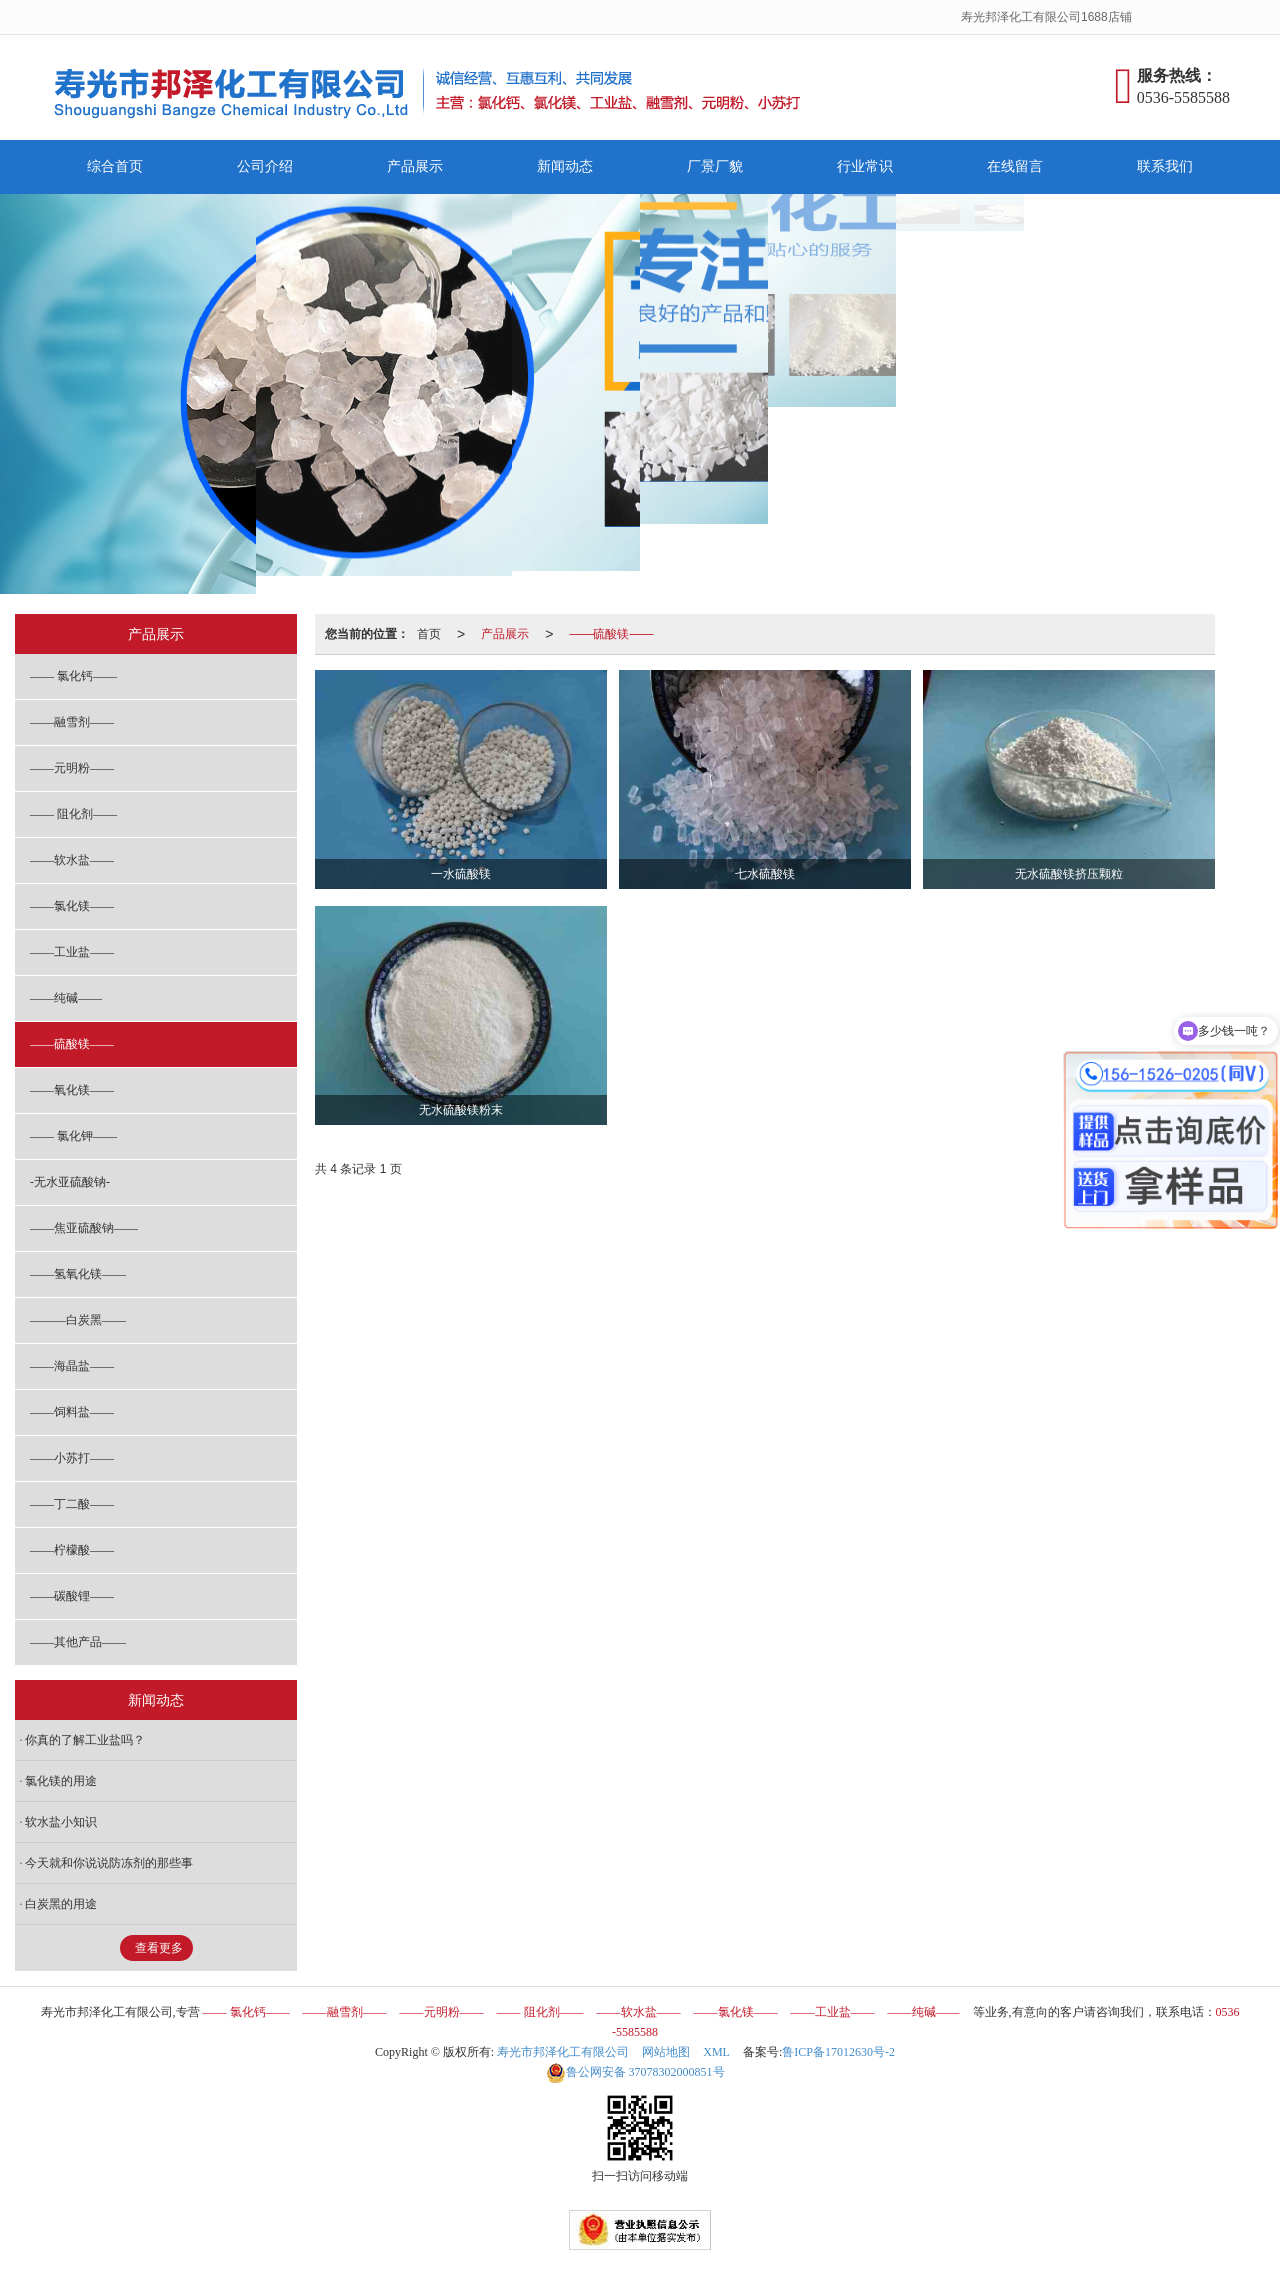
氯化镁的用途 (61, 1781)
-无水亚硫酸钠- (70, 1182)
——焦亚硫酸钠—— (84, 1228)
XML (716, 2052)
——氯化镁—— (72, 906)
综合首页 (115, 166)
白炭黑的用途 (61, 1904)
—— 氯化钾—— (73, 1136)
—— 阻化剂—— (73, 814)
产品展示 (415, 166)
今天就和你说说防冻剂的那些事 (109, 1863)
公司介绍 (265, 166)
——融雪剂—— (72, 722)
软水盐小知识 (61, 1822)
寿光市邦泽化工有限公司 (563, 2052)
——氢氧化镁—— (78, 1274)
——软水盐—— (72, 860)
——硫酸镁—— (611, 634)
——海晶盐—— (72, 1366)
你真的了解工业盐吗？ (85, 1740)
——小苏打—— (72, 1458)
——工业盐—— (72, 952)
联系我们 (1165, 166)
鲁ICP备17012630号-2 (838, 2052)
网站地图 (666, 2052)
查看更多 (159, 1948)
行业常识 (865, 166)
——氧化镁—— (72, 1090)
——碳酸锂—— (72, 1596)
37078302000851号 (635, 2072)
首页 (429, 634)
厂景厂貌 (715, 166)
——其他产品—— (78, 1642)
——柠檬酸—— (72, 1550)
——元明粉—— (72, 768)
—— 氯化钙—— (73, 676)
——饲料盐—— (72, 1412)
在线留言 (1015, 166)
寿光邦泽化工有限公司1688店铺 (1048, 17)
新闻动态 (565, 166)
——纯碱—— (66, 998)
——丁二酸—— (72, 1504)
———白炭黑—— (78, 1320)
